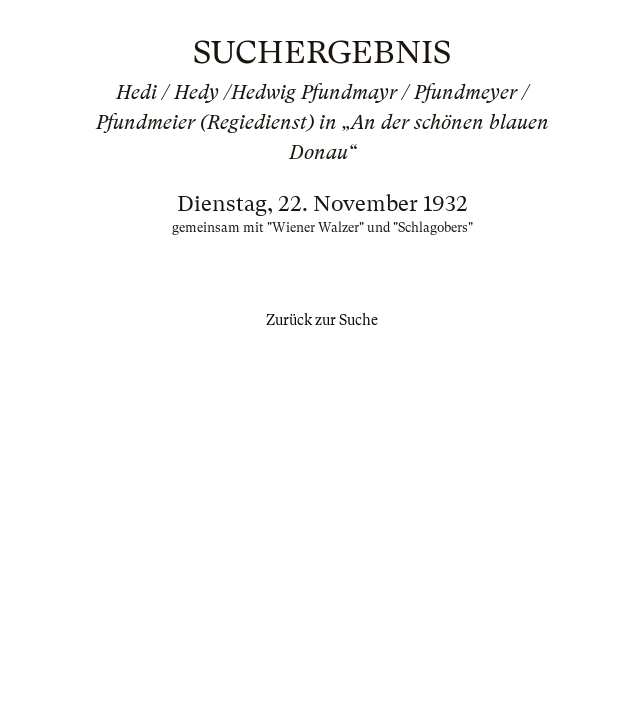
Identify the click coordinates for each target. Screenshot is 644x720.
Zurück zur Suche (322, 320)
